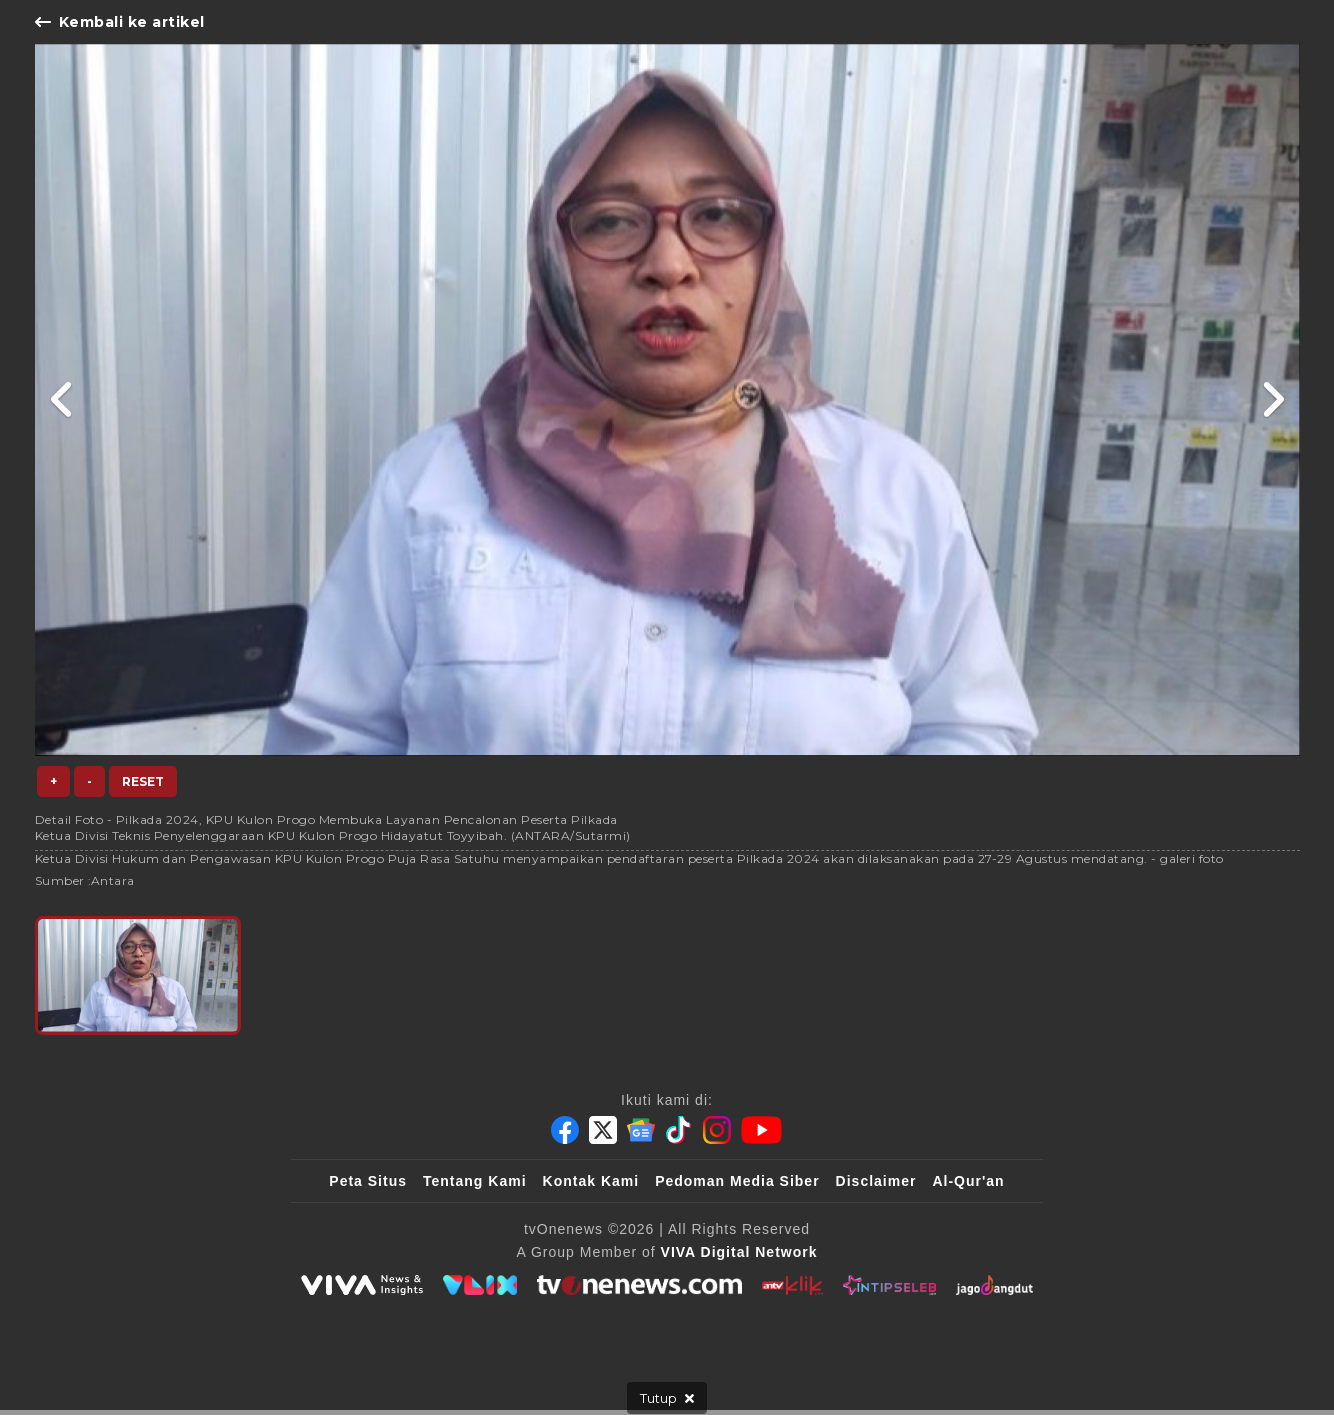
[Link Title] (62, 400)
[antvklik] (792, 1285)
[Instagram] (717, 1130)
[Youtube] (761, 1130)
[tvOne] (639, 1285)
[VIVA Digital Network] (739, 1252)
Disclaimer (876, 1181)
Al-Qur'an (968, 1181)
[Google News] (641, 1130)
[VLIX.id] (480, 1285)
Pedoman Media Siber (737, 1181)
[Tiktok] (679, 1130)
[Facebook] (565, 1130)
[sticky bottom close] (667, 1398)
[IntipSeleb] (889, 1285)
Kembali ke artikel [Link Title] (120, 22)
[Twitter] (603, 1130)
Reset (143, 781)
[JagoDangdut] (994, 1285)
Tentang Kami (475, 1181)
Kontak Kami (591, 1181)
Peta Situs (368, 1181)
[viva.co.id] (362, 1285)
